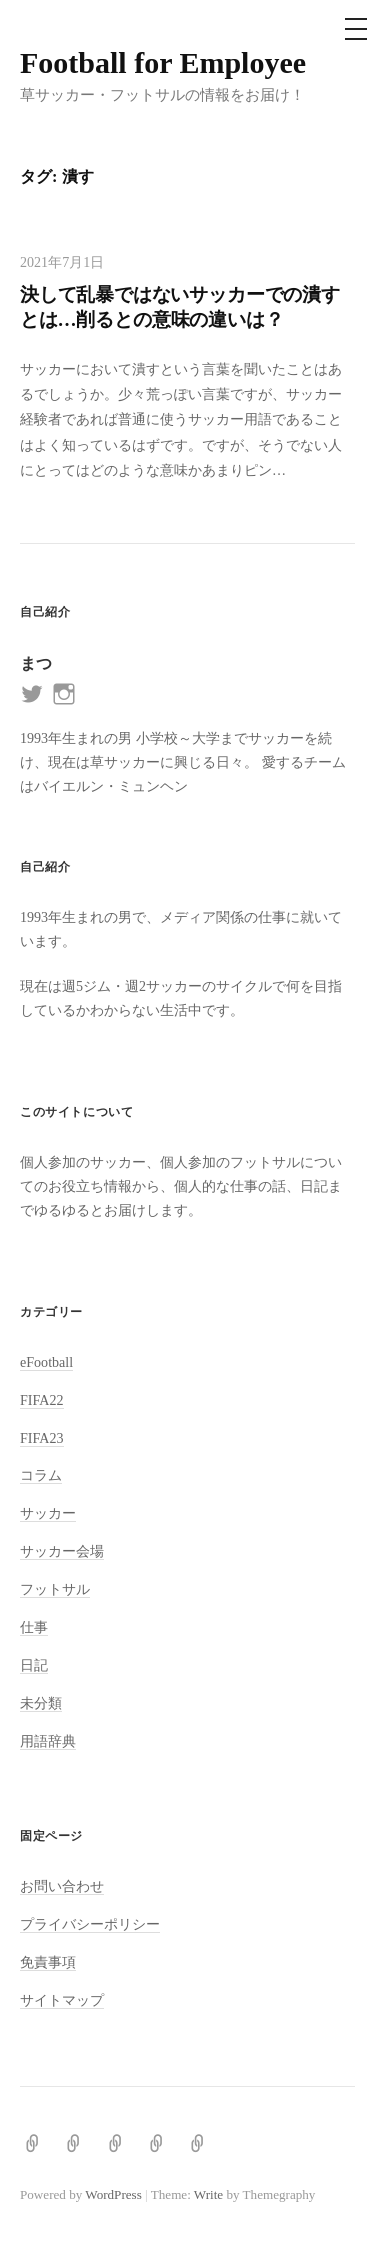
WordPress (113, 2194)
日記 (34, 1665)
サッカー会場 (62, 1551)
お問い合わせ (62, 1886)
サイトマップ (62, 2000)
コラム (41, 1475)
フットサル (55, 1589)
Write (208, 2194)
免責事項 (48, 1962)
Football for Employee (163, 62)
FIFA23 (42, 1438)
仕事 (34, 1627)
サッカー (48, 1513)
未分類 (41, 1703)
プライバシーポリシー (90, 1924)
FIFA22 (42, 1400)
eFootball (46, 1362)
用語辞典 (48, 1741)
